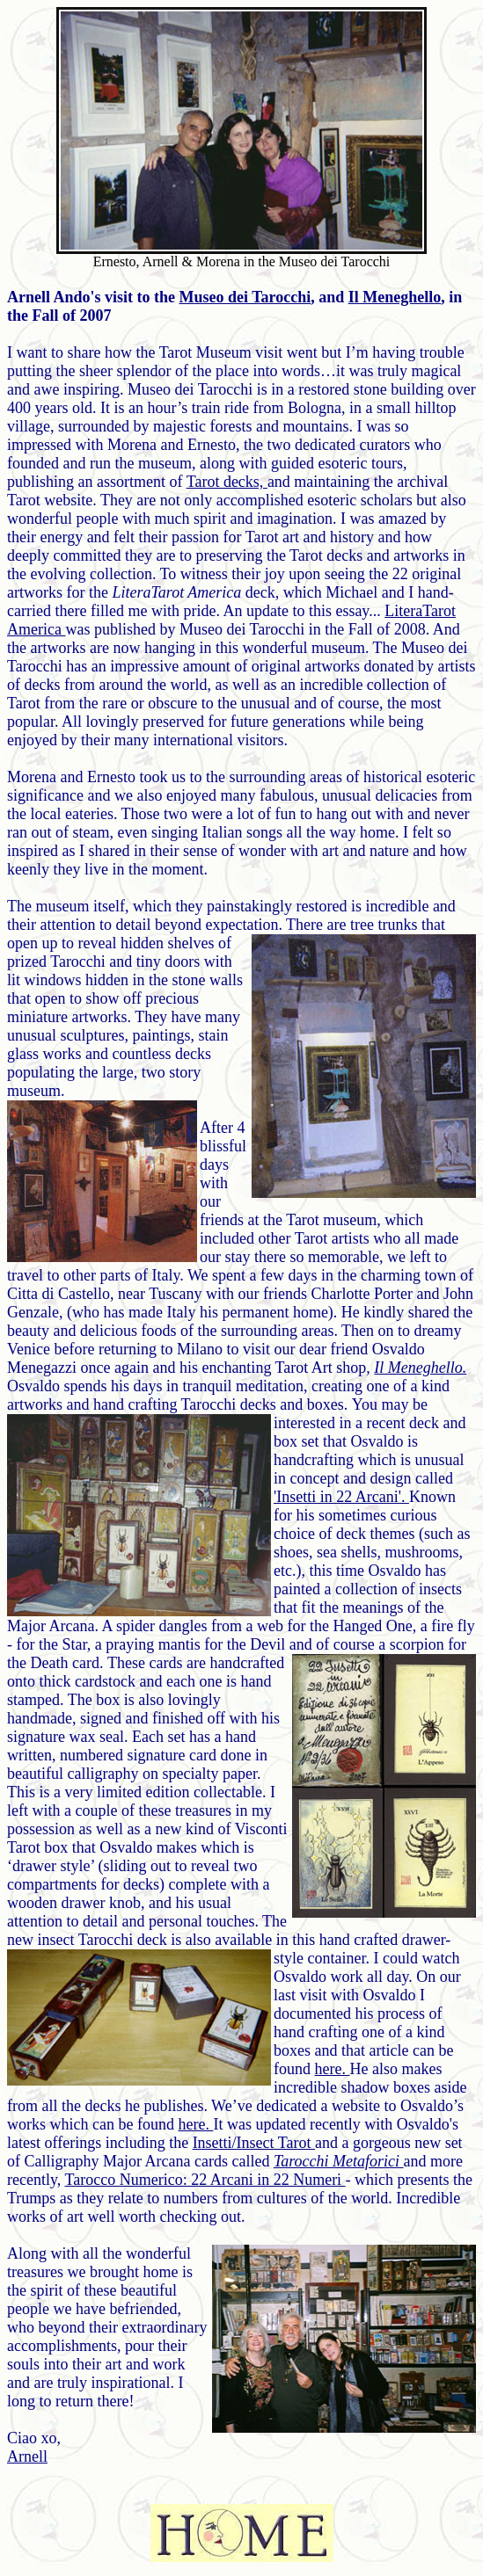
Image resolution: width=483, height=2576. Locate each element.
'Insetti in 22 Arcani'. (341, 1497)
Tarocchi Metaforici (339, 2161)
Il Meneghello (395, 297)
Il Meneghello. (420, 1367)
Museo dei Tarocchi (245, 297)
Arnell (27, 2456)
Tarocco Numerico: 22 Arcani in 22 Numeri (204, 2179)
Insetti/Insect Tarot (254, 2143)
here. (332, 2069)
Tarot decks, (227, 481)
